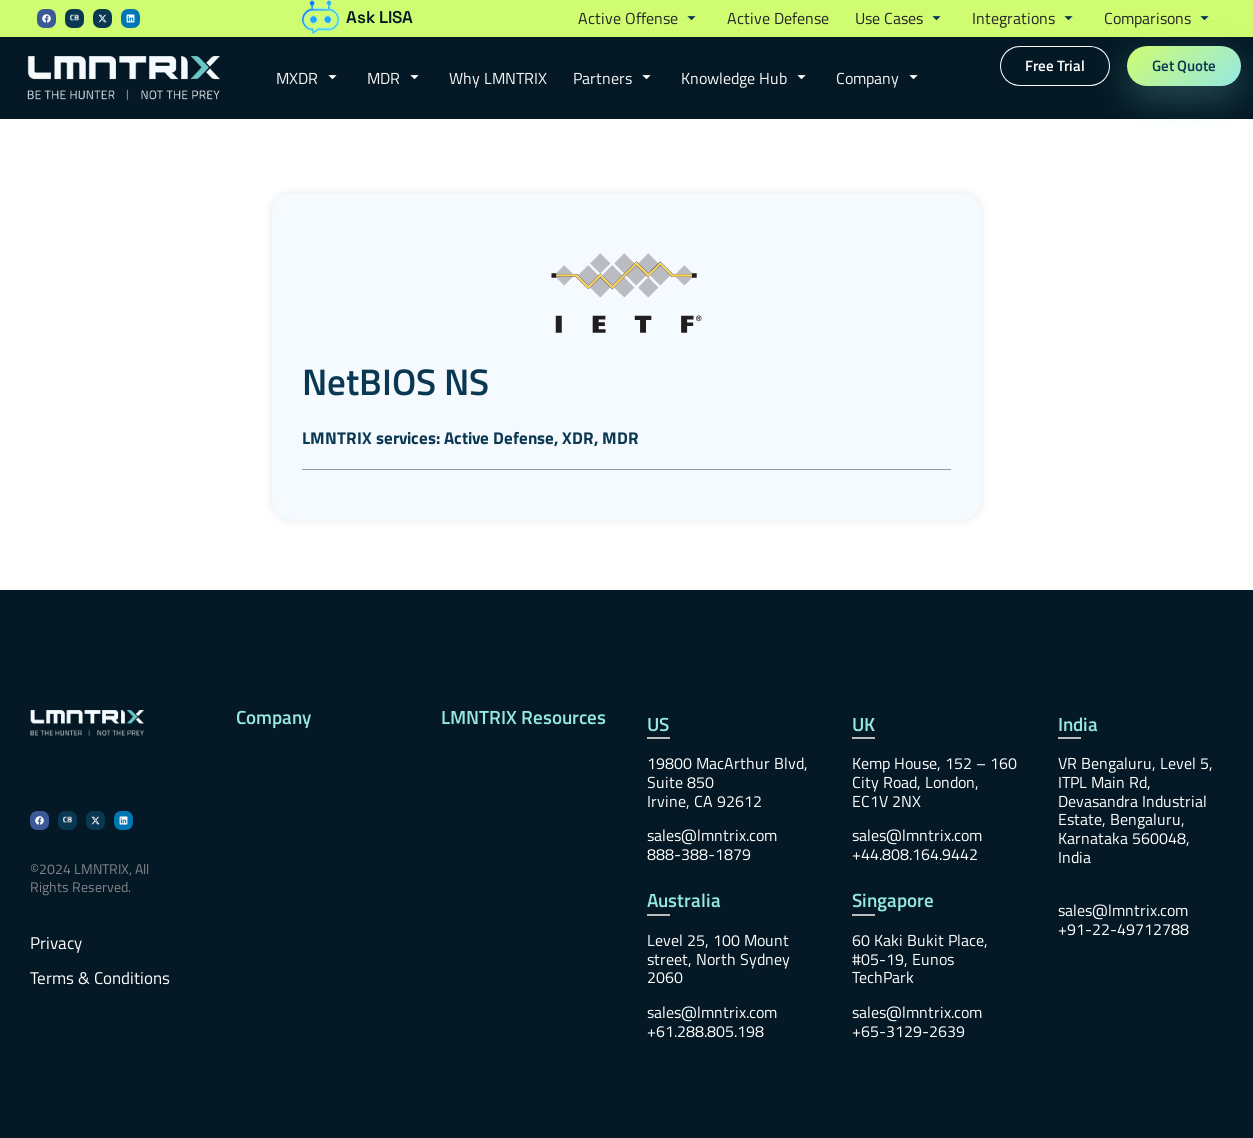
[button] (639, 19)
